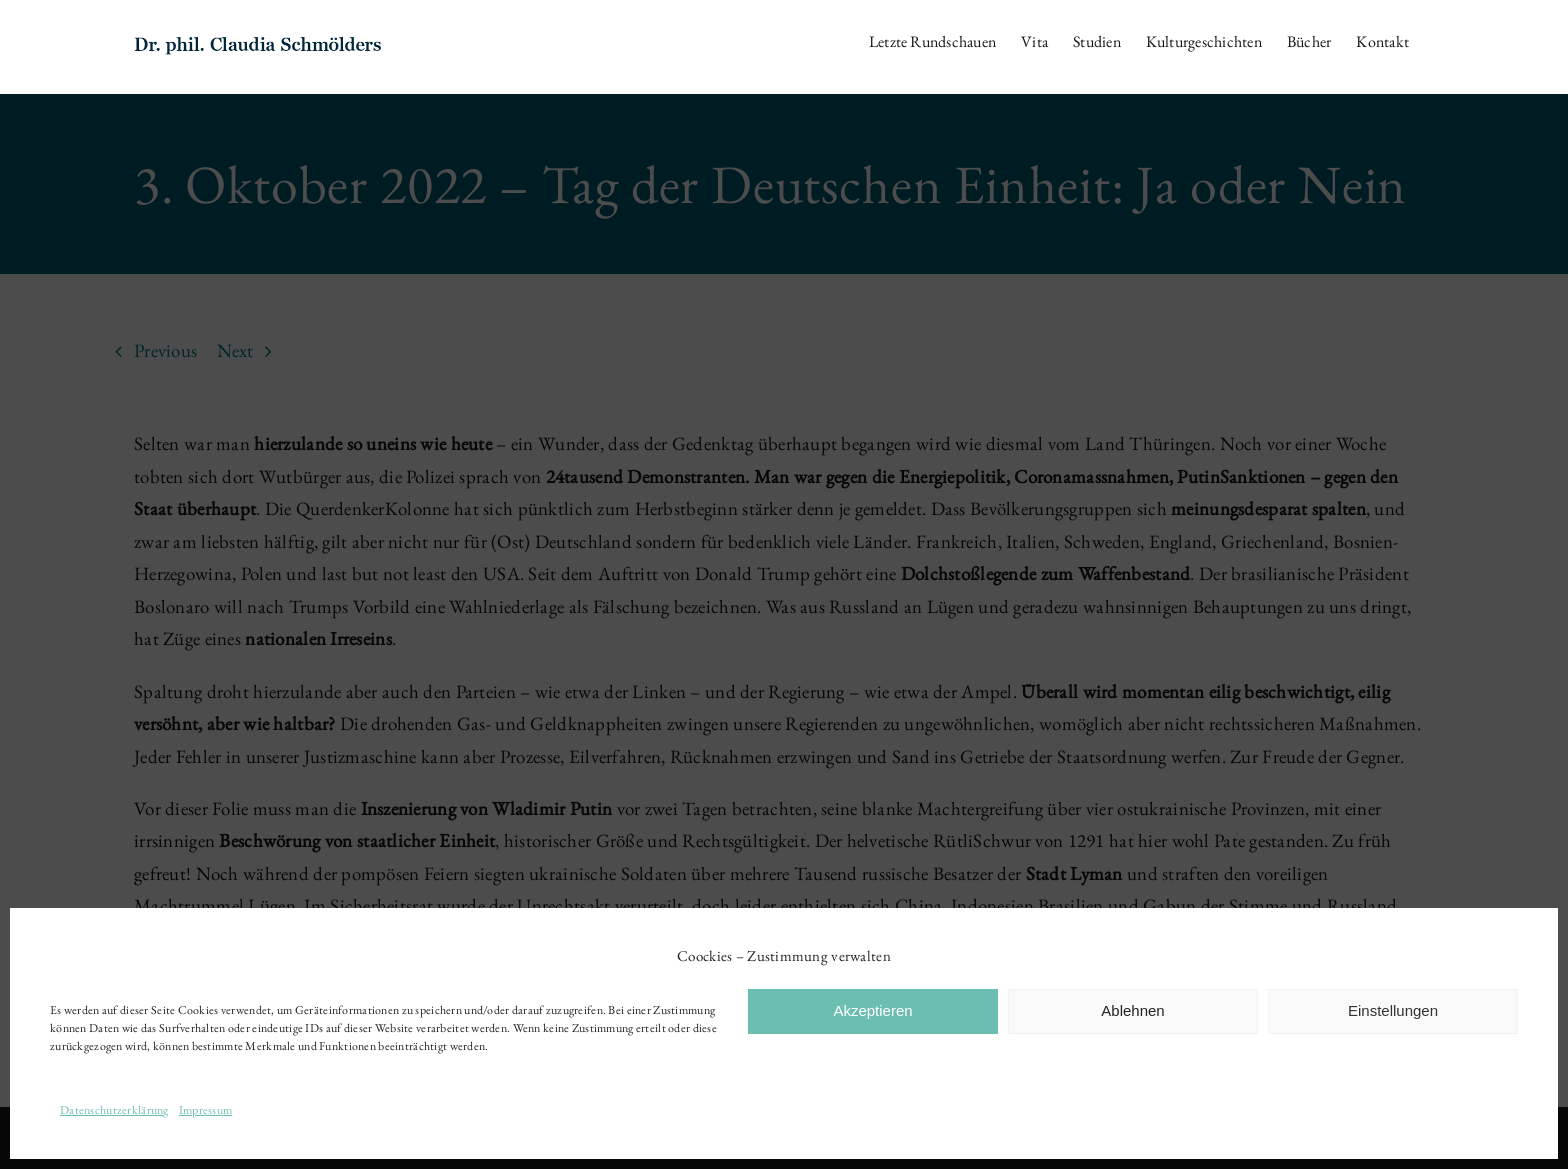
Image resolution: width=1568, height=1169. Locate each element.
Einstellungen (1393, 1010)
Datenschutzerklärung (114, 1110)
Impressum (206, 1110)
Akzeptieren (872, 1010)
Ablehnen (1132, 1010)
